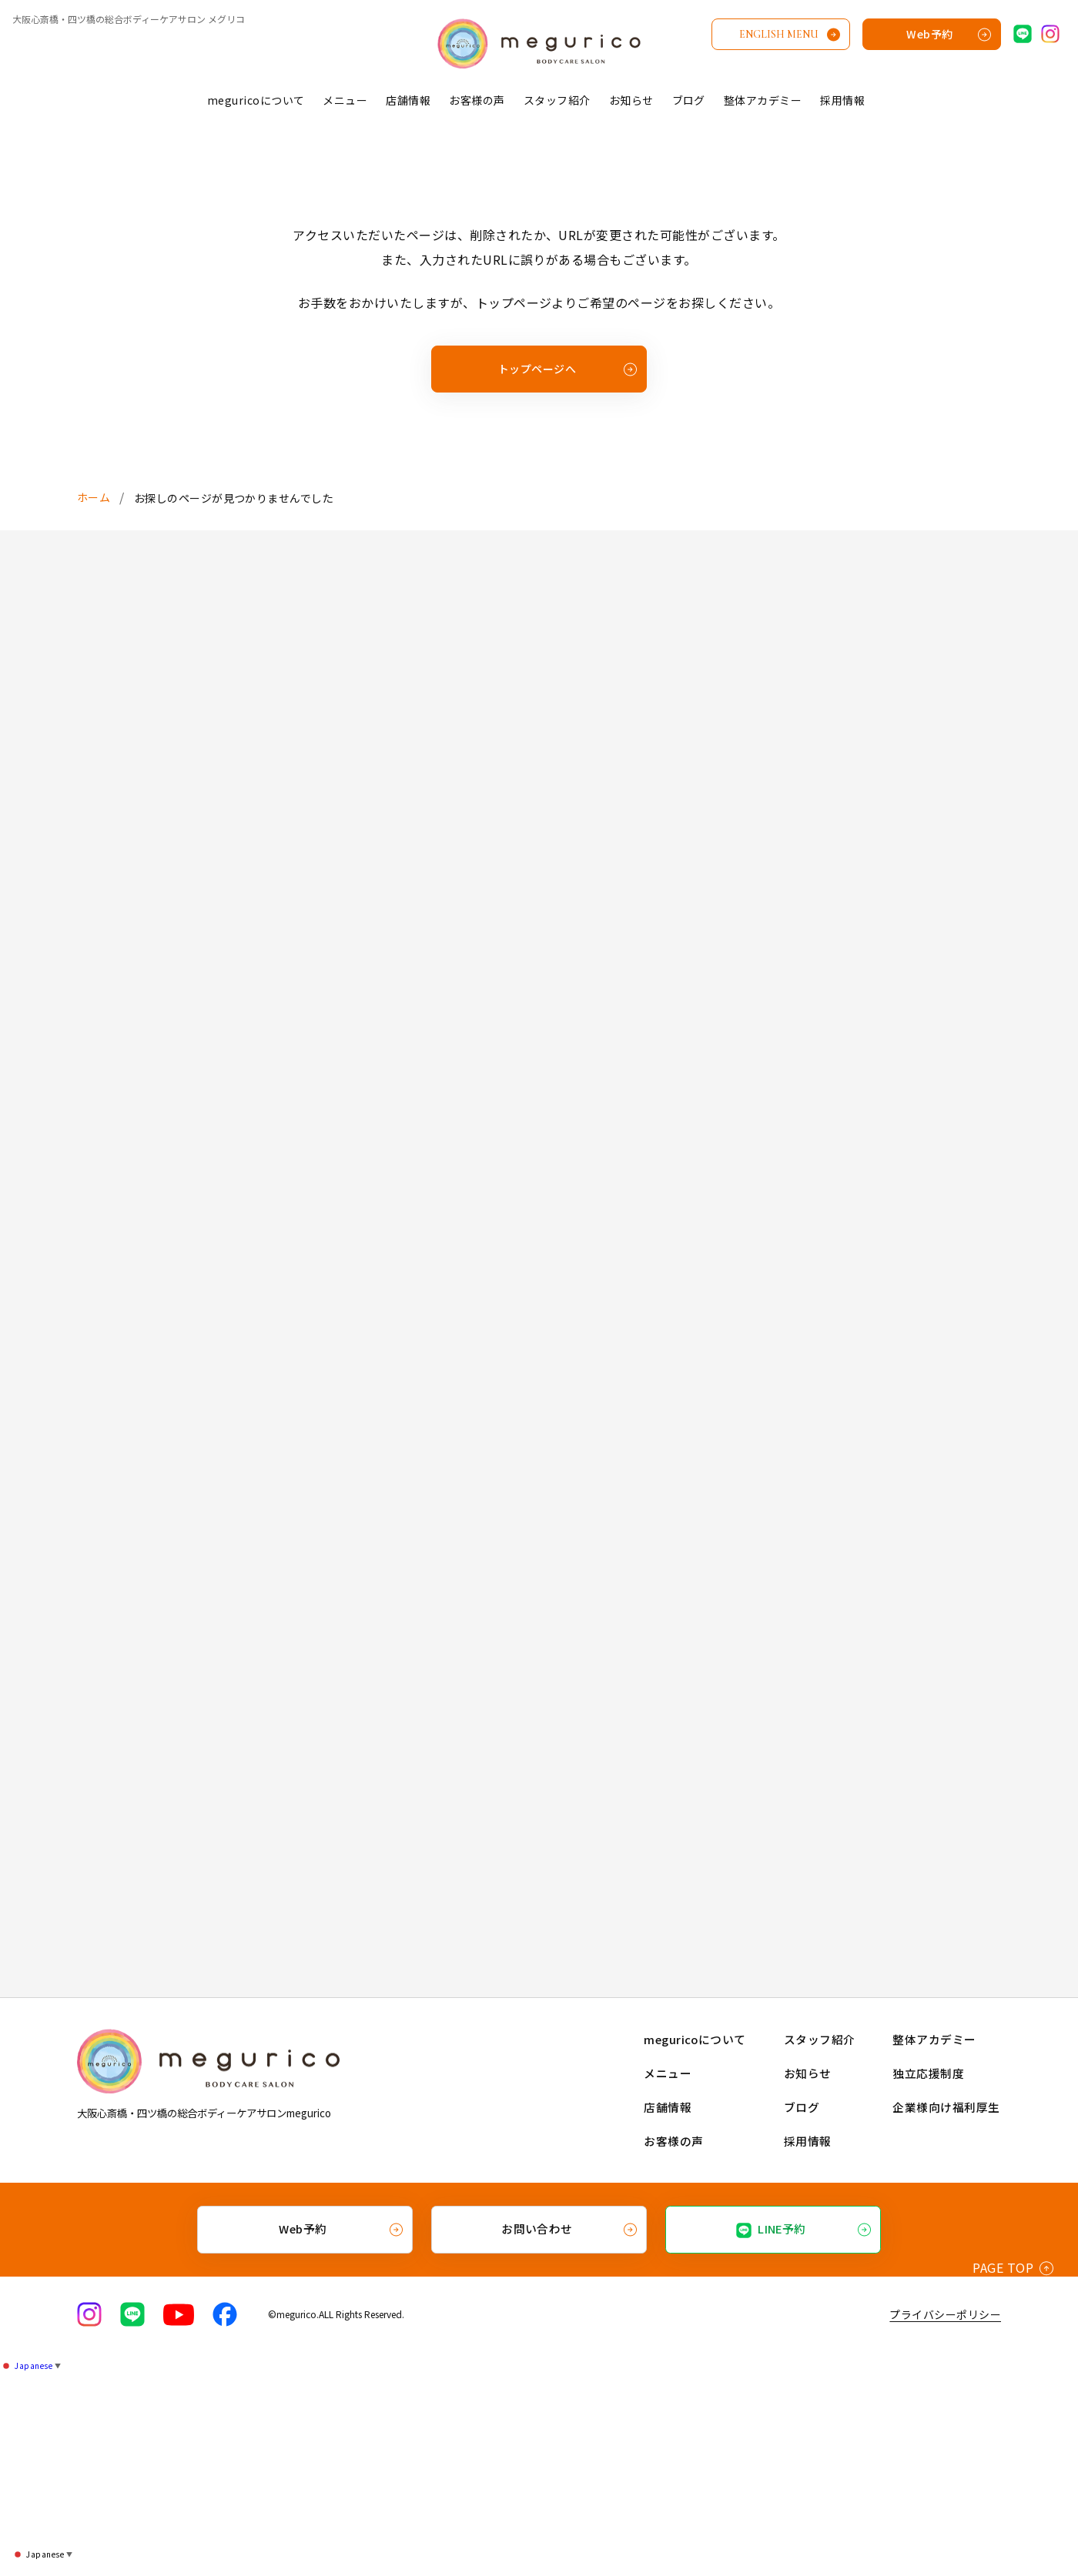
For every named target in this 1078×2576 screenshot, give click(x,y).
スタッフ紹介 (557, 100)
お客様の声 (476, 100)
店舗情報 (408, 100)
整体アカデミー (763, 100)
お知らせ (631, 100)
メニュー (345, 100)
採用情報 (842, 100)
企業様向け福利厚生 (946, 2309)
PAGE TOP (1013, 2468)
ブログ (688, 100)
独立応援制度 (929, 2275)
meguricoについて (256, 100)
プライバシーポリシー (945, 2514)
